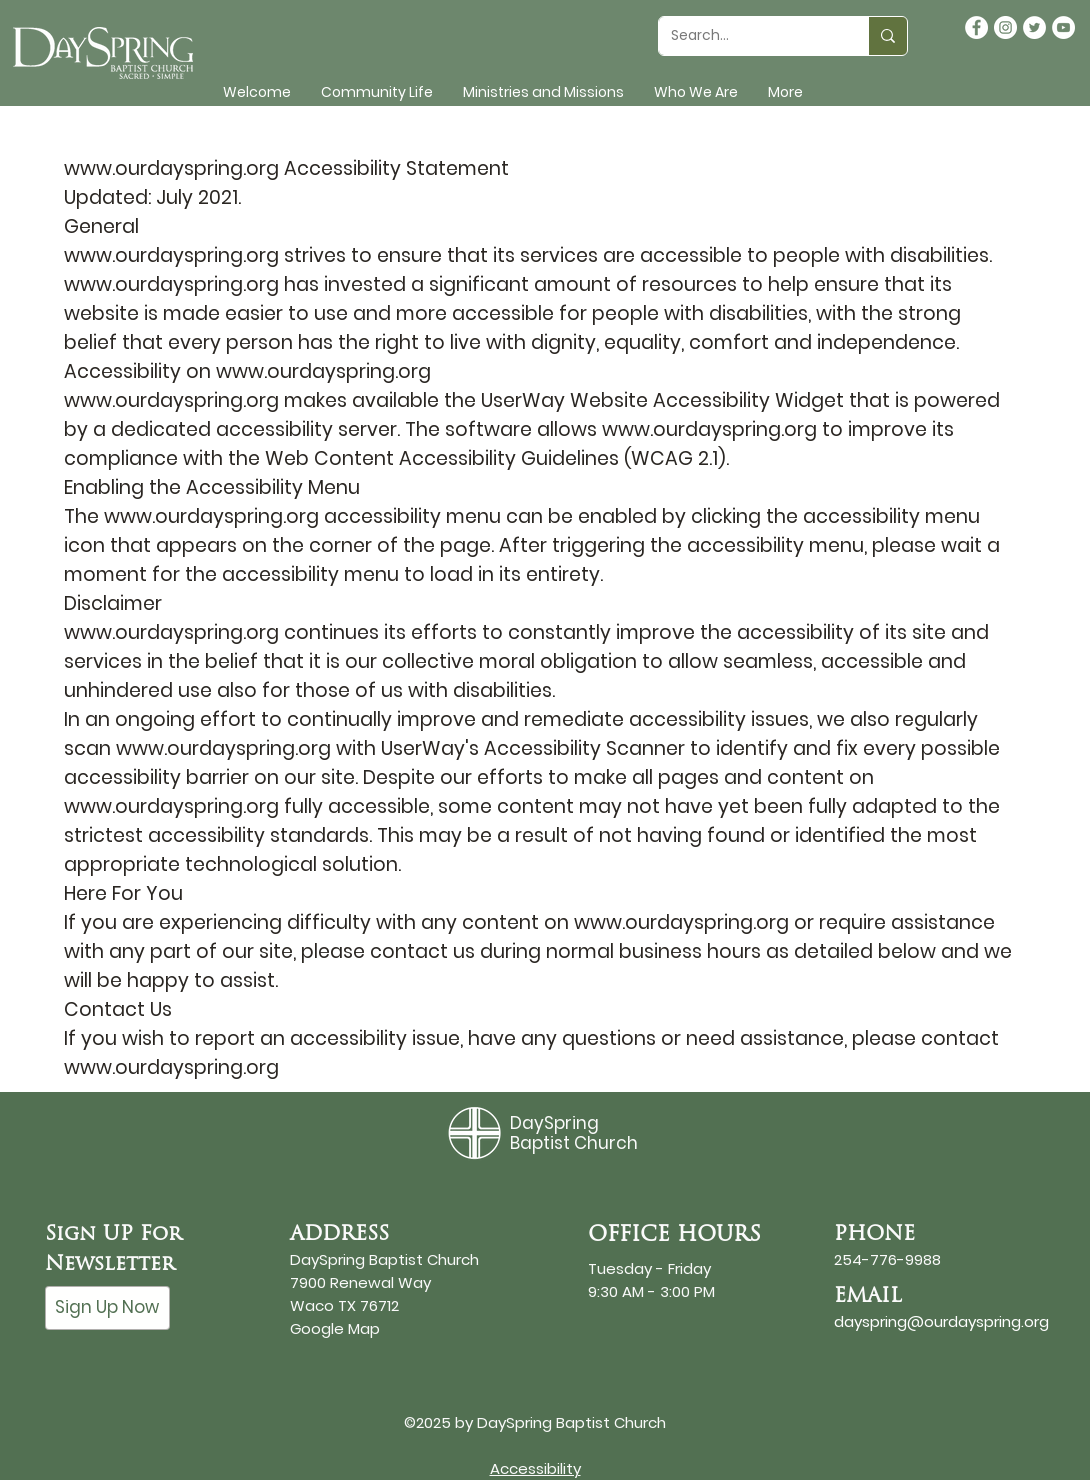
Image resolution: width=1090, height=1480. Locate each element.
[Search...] (748, 36)
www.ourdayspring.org (171, 168)
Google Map (335, 1328)
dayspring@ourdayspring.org (941, 1321)
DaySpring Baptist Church (574, 1133)
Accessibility (535, 1468)
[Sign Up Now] (107, 1308)
